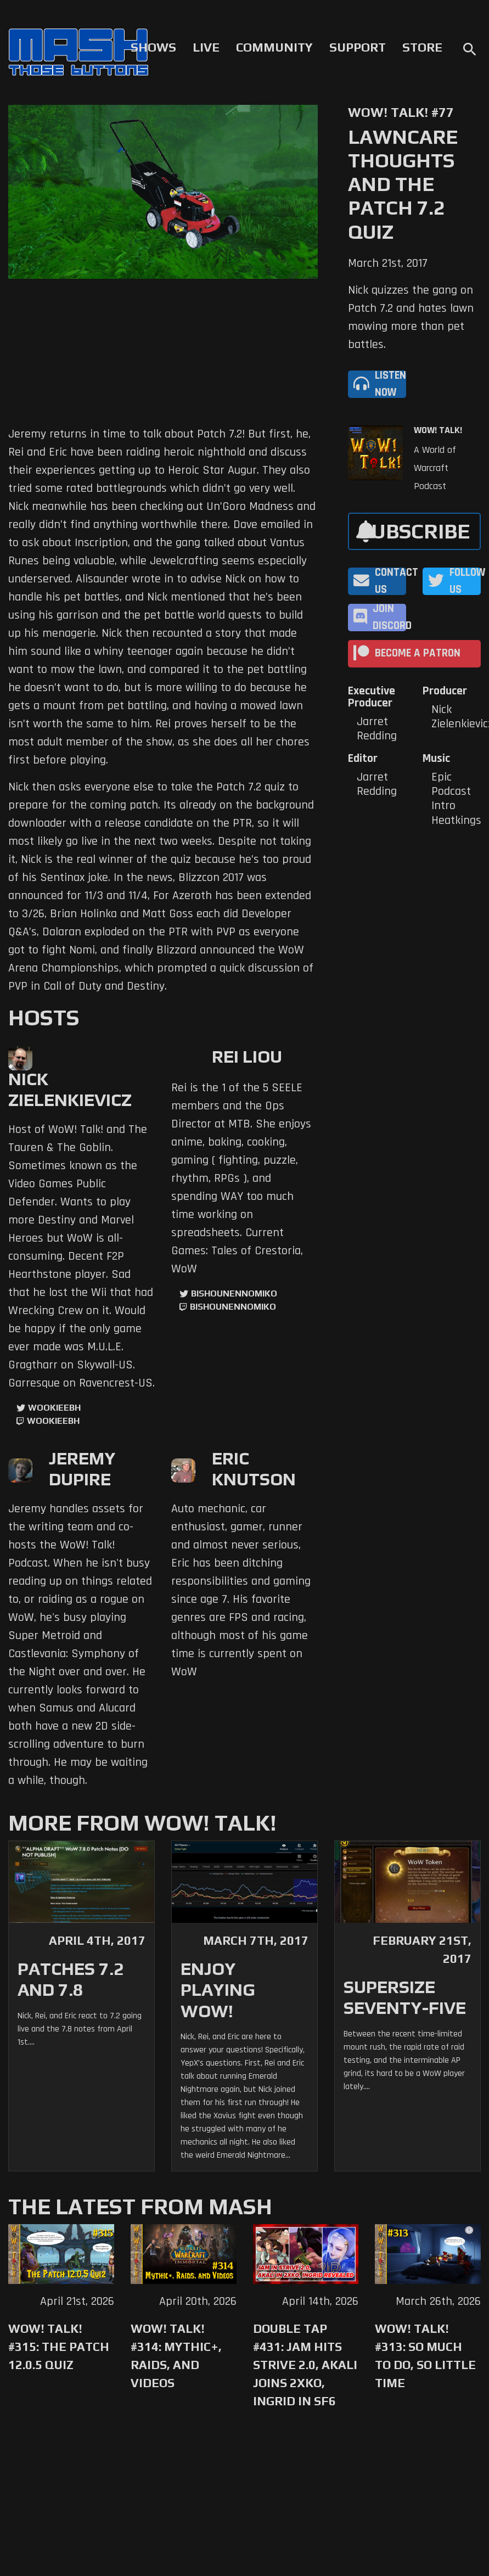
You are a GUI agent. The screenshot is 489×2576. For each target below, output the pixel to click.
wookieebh (53, 1421)
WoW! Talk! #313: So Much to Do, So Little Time (425, 2355)
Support (357, 47)
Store (422, 47)
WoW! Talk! (438, 430)
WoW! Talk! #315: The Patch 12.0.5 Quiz (58, 2346)
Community (274, 47)
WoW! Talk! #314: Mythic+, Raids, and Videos (176, 2355)
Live (206, 47)
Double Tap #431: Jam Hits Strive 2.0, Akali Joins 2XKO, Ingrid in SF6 (305, 2364)
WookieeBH (54, 1407)
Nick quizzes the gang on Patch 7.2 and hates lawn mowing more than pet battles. (411, 317)
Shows (153, 47)
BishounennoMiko (234, 1293)
